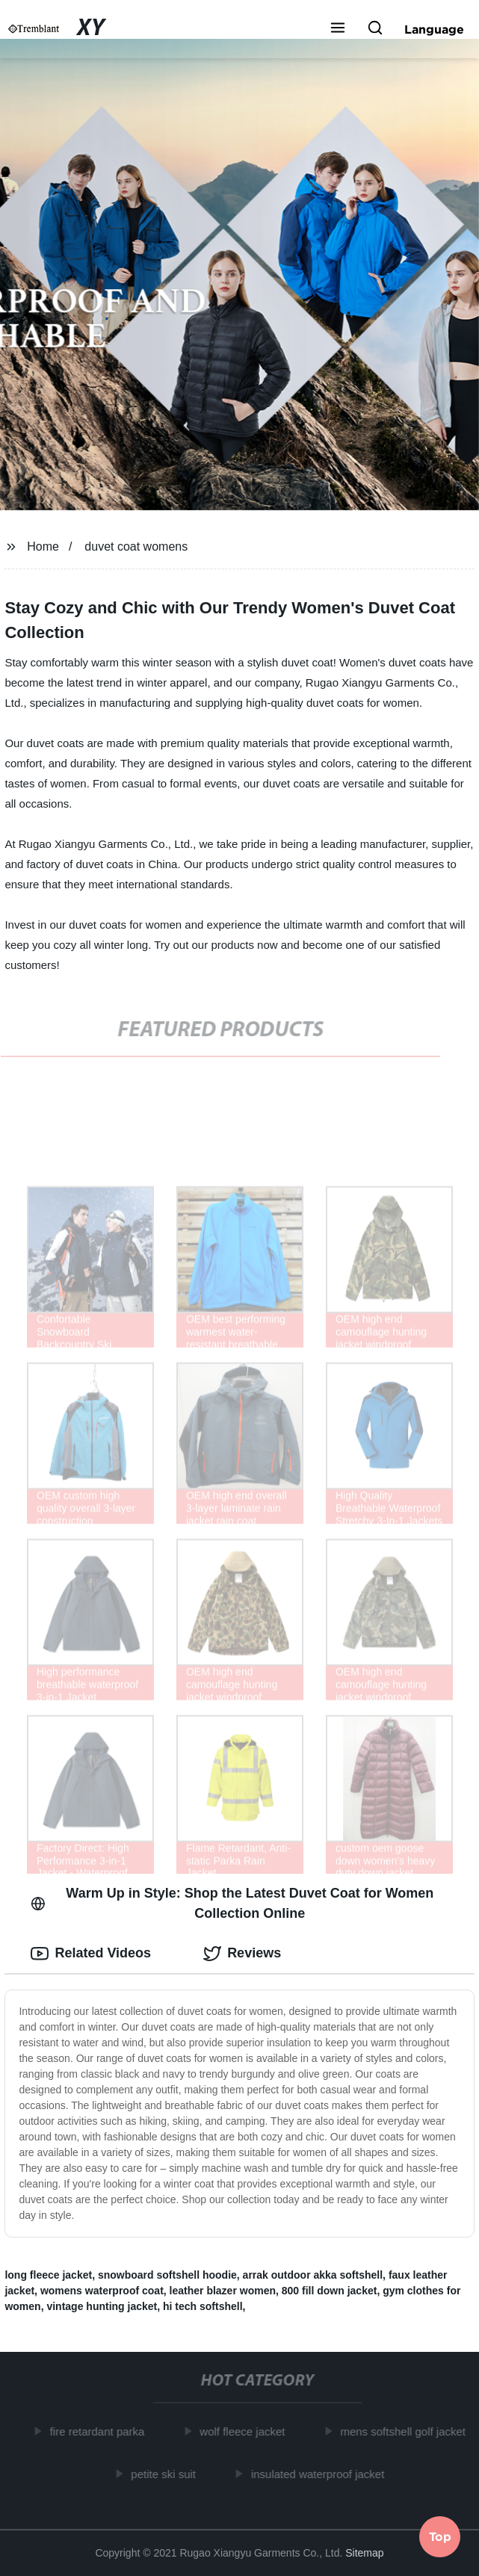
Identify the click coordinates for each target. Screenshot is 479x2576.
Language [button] (434, 29)
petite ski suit (166, 2474)
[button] (338, 29)
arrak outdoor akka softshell (313, 2275)
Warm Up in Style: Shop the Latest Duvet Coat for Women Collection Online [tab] (232, 1903)
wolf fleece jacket (245, 2431)
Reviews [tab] (242, 1954)
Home (43, 546)
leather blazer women (223, 2291)
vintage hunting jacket (101, 2306)
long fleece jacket (48, 2275)
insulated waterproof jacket (320, 2474)
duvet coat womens (136, 546)
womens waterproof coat (102, 2291)
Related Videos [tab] (91, 1954)
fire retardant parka (99, 2431)
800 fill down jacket (329, 2291)
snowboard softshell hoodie (167, 2275)
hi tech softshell (203, 2306)
